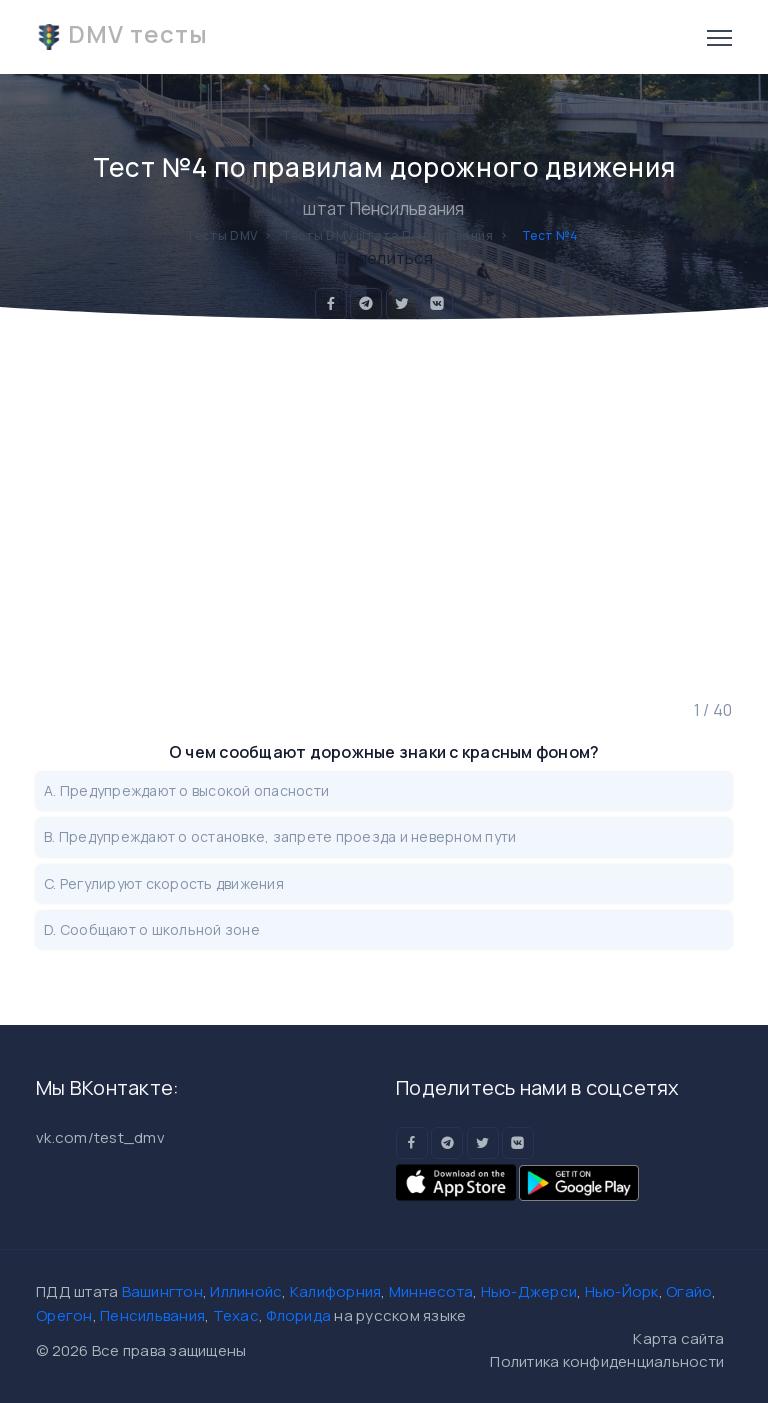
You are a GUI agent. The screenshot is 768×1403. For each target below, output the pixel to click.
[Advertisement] (384, 510)
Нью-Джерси (529, 1291)
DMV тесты (122, 34)
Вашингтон (162, 1291)
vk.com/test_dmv (100, 1137)
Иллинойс (246, 1291)
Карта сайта (678, 1338)
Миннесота (431, 1291)
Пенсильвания (152, 1315)
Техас (236, 1315)
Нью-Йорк (622, 1291)
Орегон (64, 1315)
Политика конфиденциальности (607, 1361)
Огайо (689, 1291)
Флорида (298, 1315)
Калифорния (336, 1291)
